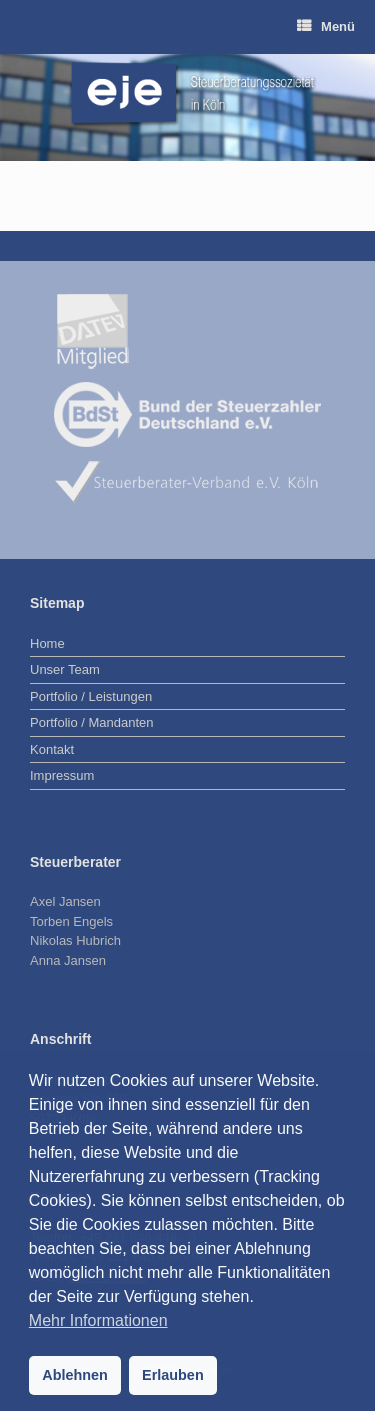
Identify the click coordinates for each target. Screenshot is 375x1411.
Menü (326, 26)
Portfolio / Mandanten (92, 722)
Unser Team (65, 669)
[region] (187, 107)
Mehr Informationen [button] (98, 1320)
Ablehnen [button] (75, 1375)
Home (47, 643)
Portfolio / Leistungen (91, 696)
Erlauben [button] (173, 1375)
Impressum (62, 775)
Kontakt (52, 749)
